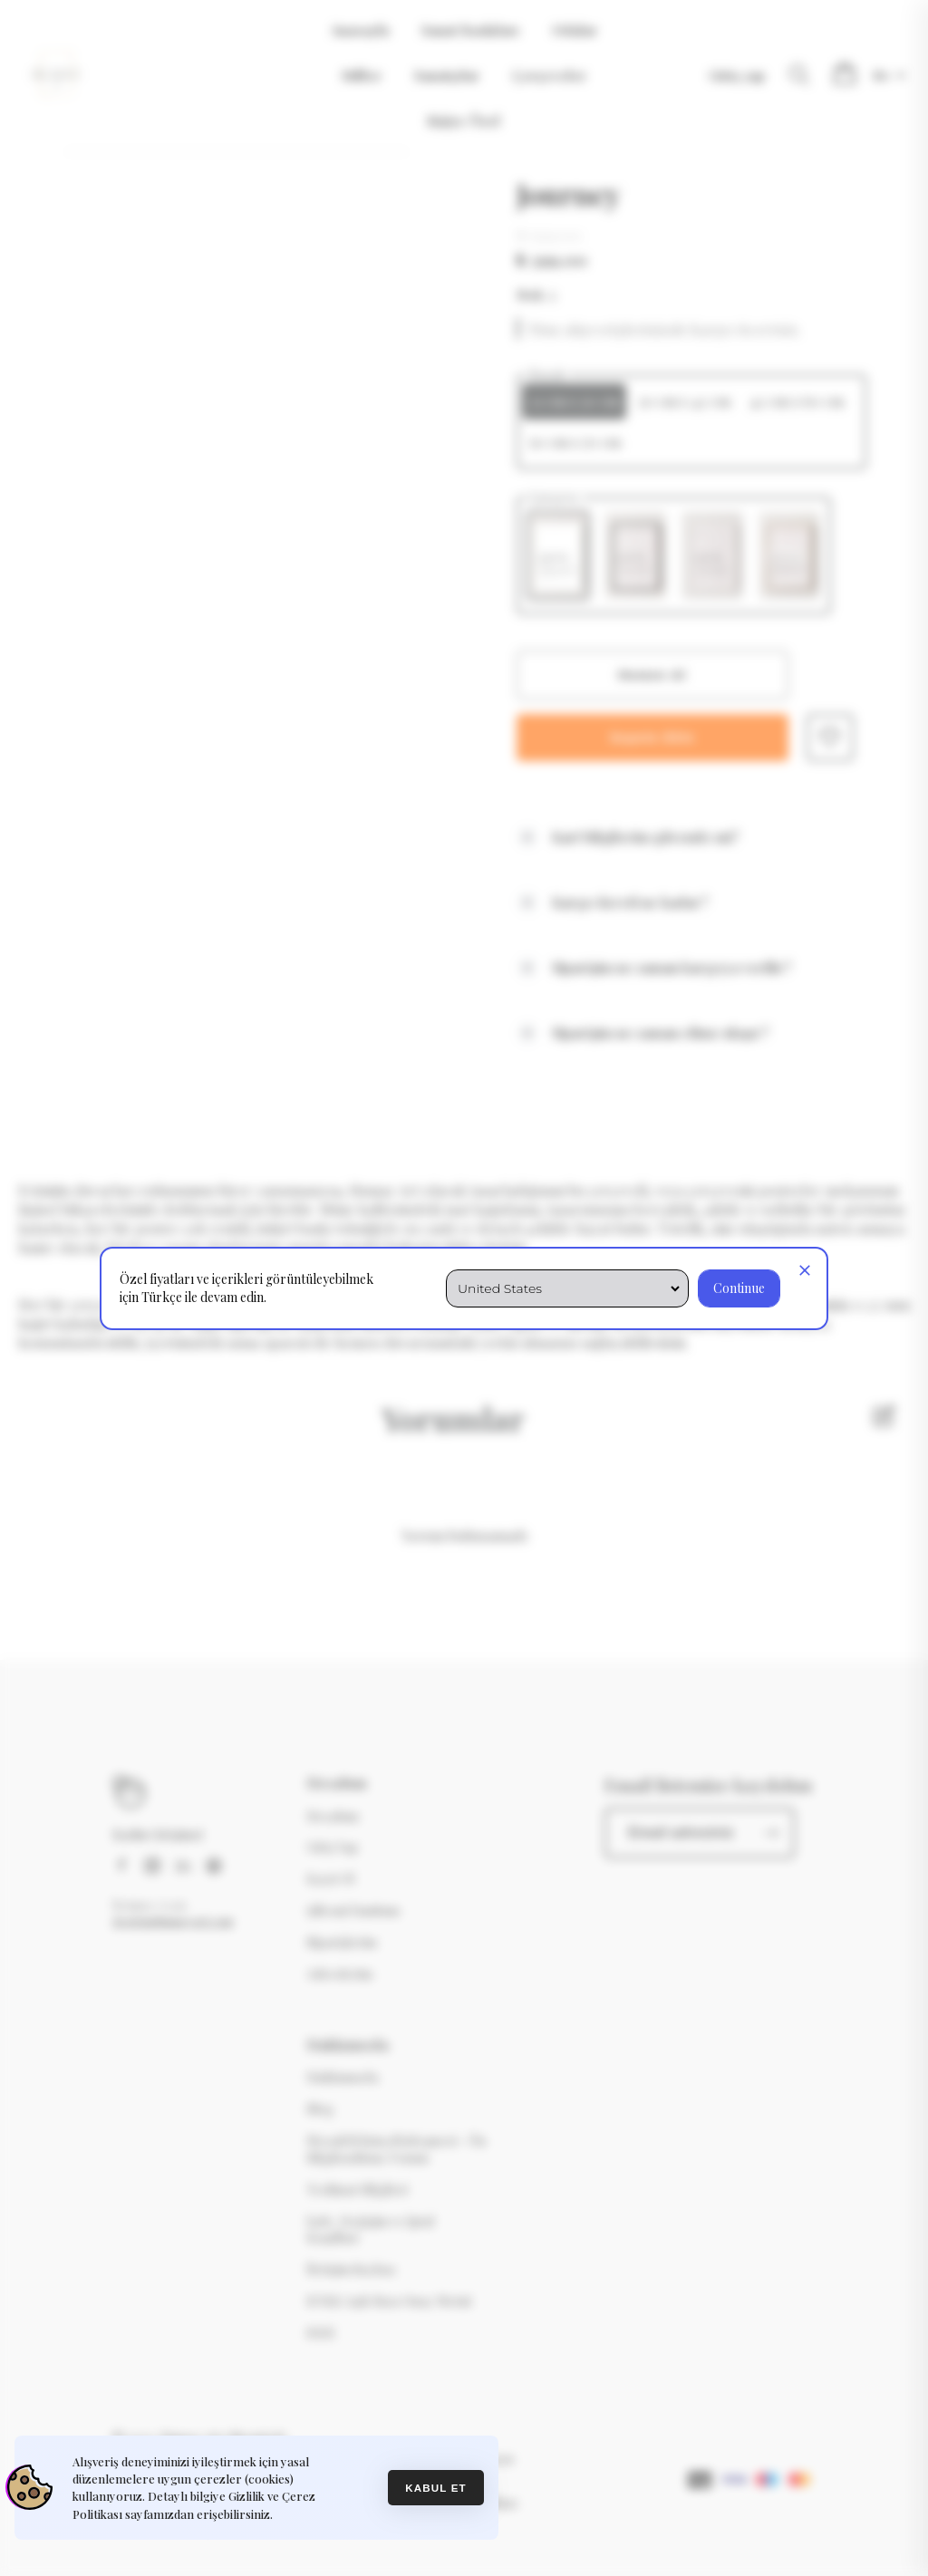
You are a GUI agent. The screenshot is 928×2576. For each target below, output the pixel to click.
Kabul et (436, 2488)
